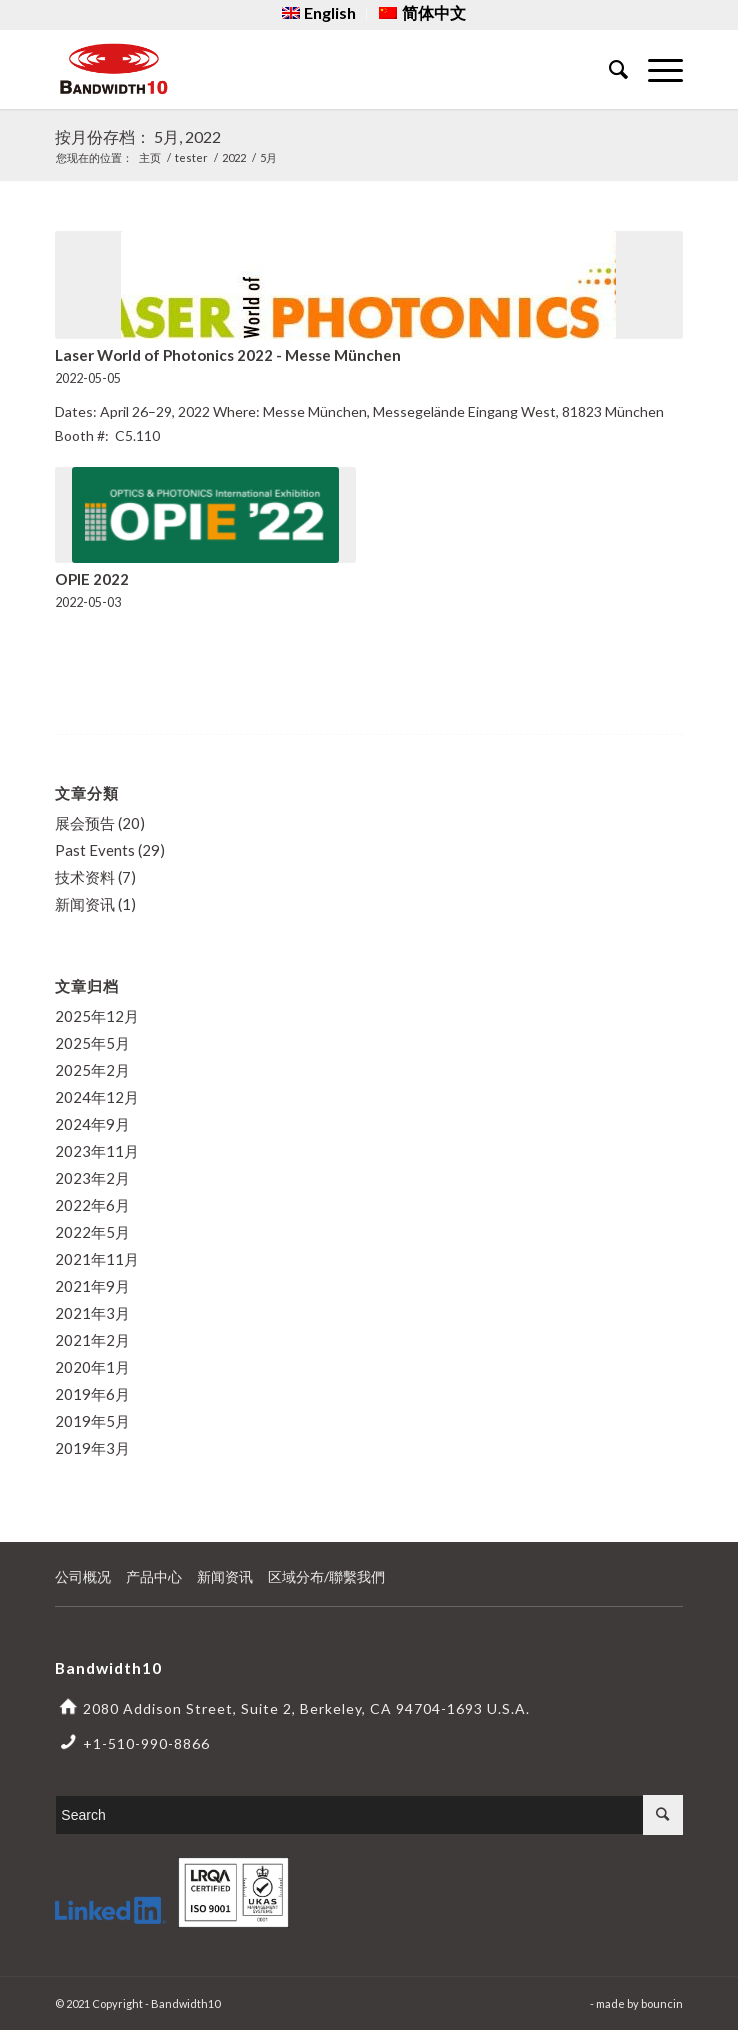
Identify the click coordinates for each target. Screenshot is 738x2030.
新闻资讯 (85, 904)
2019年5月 (92, 1421)
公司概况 (83, 1576)
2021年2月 (92, 1340)
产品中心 (154, 1576)
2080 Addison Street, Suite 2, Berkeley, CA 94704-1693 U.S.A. (306, 1708)
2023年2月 (92, 1178)
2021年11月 (97, 1259)
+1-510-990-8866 (146, 1743)
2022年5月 (92, 1232)
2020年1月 (92, 1367)
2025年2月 (92, 1070)
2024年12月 (97, 1097)
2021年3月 (92, 1313)
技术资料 (85, 877)
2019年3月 (92, 1448)
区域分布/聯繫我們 (326, 1576)
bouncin (662, 2003)
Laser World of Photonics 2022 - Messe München (228, 355)
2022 (234, 157)
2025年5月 (92, 1043)
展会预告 (85, 823)
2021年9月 (92, 1286)
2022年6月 (92, 1205)
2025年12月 (97, 1016)
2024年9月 (92, 1124)
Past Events (95, 850)
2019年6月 (92, 1394)
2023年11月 (97, 1151)
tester (191, 157)
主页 (150, 157)
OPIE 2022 (92, 579)
